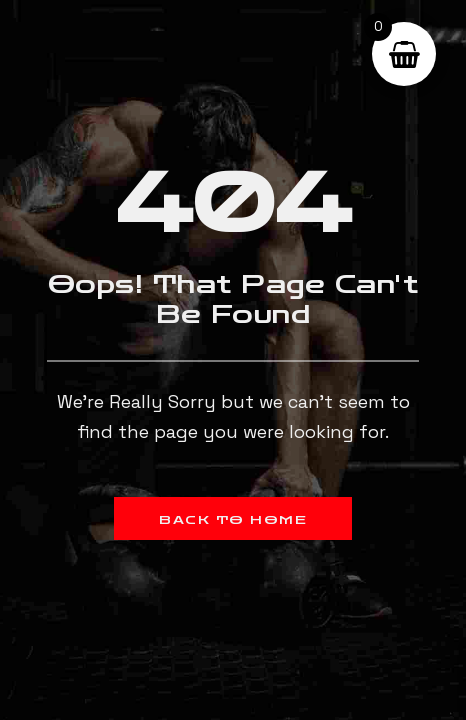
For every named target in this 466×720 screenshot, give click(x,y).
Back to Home (233, 520)
